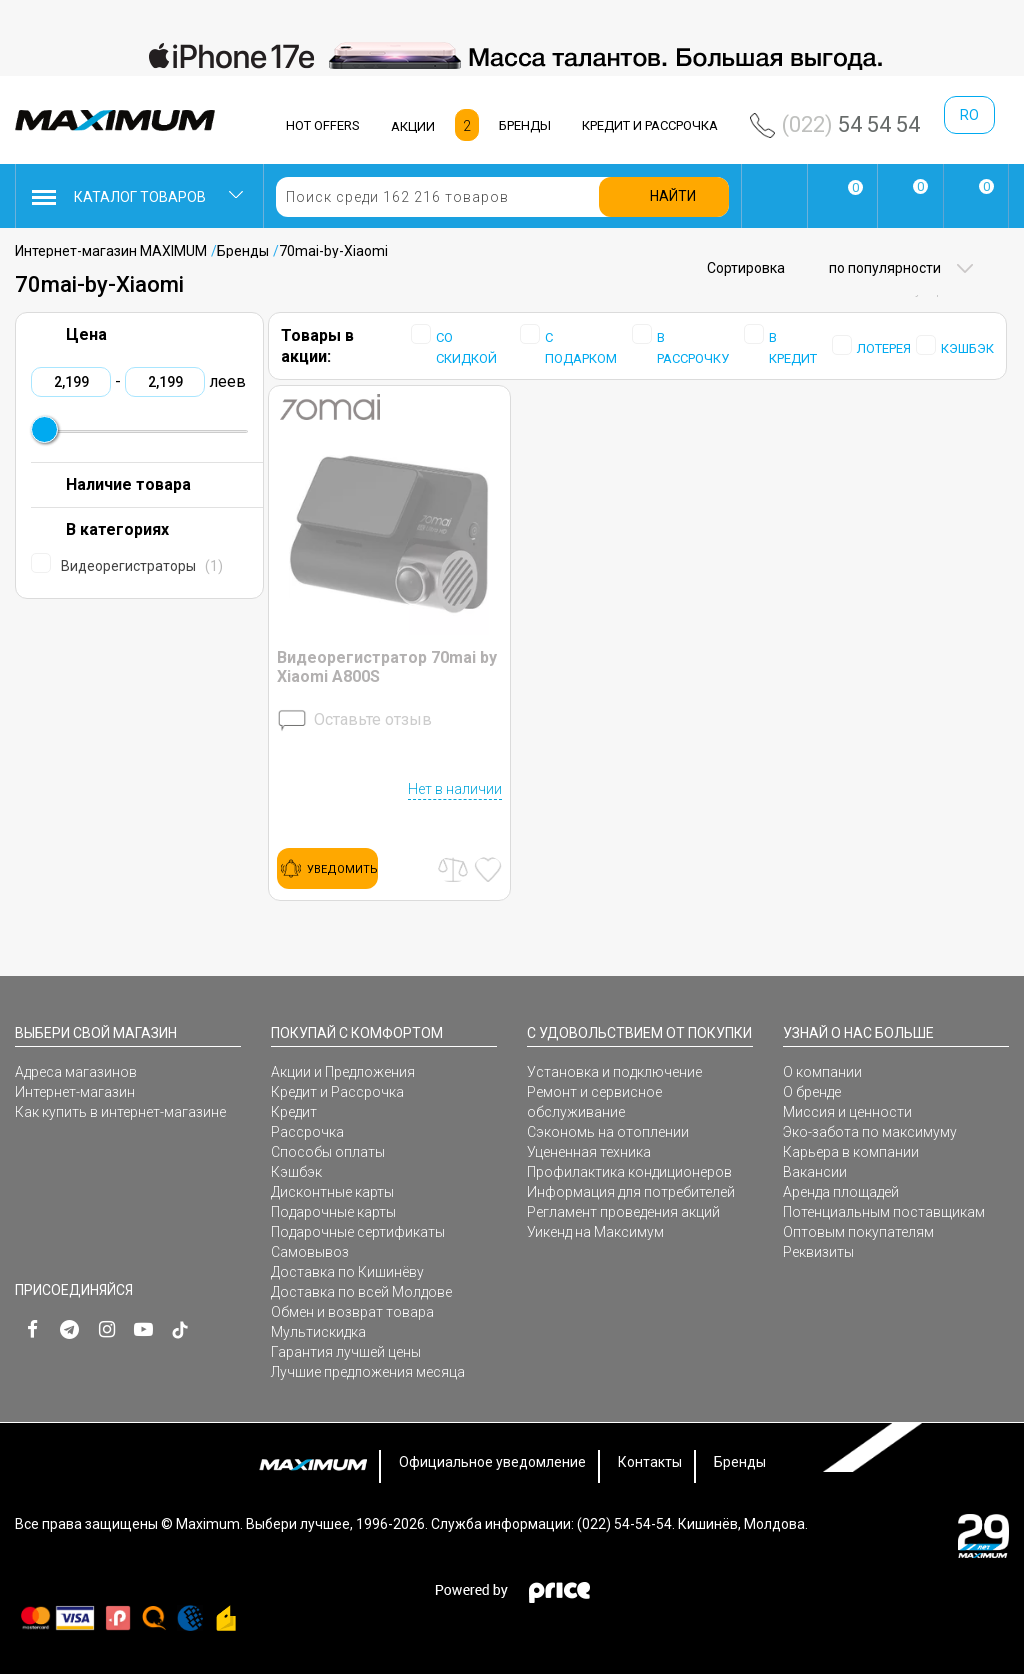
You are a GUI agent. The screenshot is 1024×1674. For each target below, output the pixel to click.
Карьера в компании (851, 1152)
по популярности (883, 268)
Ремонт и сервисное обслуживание (594, 1102)
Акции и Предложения (343, 1072)
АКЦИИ (413, 126)
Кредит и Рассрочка (337, 1092)
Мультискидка (318, 1332)
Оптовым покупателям (858, 1232)
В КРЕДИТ (793, 348)
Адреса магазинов (76, 1072)
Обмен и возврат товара (352, 1312)
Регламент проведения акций (623, 1212)
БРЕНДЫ (525, 125)
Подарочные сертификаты (358, 1232)
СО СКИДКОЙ (466, 348)
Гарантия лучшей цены (346, 1352)
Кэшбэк (296, 1172)
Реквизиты (818, 1252)
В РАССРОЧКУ (693, 348)
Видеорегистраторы (142, 566)
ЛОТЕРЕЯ (884, 348)
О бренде (812, 1092)
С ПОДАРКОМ (581, 348)
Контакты (650, 1462)
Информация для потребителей (631, 1192)
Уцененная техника (589, 1152)
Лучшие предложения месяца (368, 1372)
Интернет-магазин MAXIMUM (111, 251)
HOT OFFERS (323, 125)
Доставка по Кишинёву (347, 1272)
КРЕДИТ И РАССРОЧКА (650, 125)
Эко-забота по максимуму (870, 1132)
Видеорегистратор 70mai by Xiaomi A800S (387, 667)
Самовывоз (310, 1252)
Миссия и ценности (847, 1112)
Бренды (243, 251)
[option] (512, 56)
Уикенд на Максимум (595, 1232)
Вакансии (815, 1172)
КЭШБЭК (967, 348)
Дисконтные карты (332, 1192)
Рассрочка (307, 1132)
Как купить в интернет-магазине (120, 1112)
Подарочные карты (333, 1212)
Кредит (294, 1112)
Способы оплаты (328, 1152)
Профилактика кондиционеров (629, 1172)
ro (969, 115)
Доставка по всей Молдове (361, 1292)
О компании (822, 1072)
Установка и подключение (614, 1072)
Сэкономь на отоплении (608, 1132)
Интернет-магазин (75, 1092)
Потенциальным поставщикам (884, 1212)
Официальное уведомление (492, 1462)
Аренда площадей (841, 1192)
